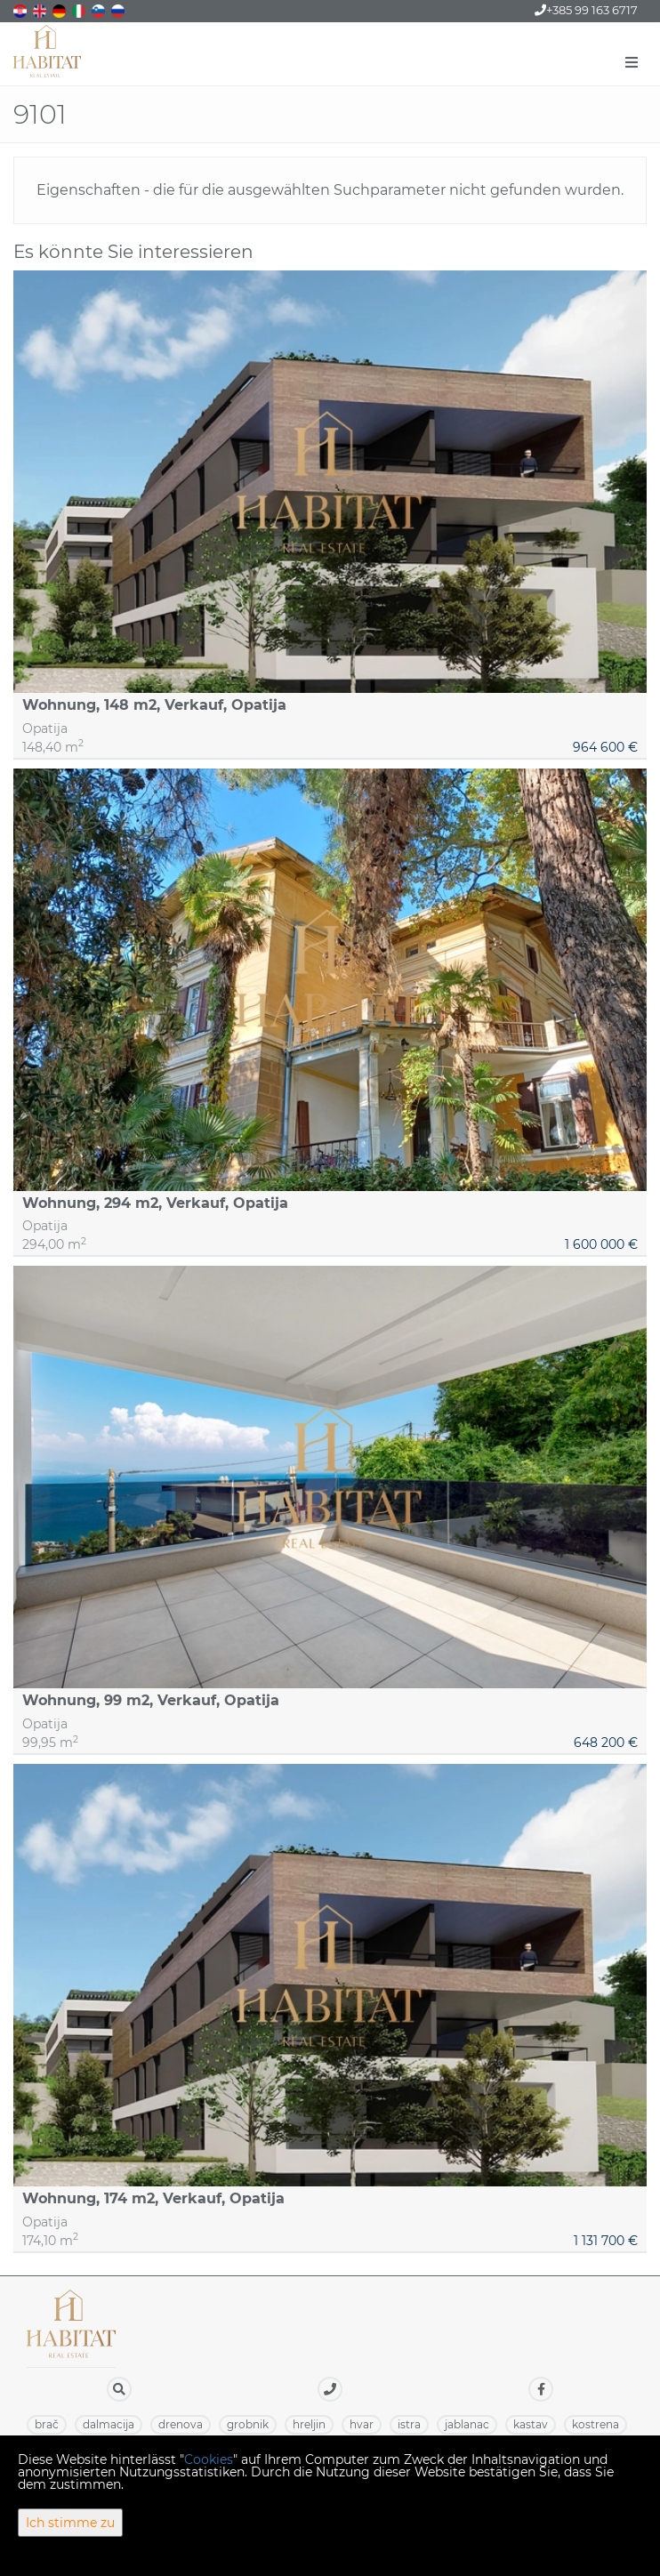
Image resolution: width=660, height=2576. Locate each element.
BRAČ (47, 2424)
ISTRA (409, 2424)
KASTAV (530, 2424)
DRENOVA (180, 2424)
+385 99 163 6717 (586, 10)
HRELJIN (309, 2424)
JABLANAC (467, 2424)
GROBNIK (248, 2424)
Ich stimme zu (70, 2523)
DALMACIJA (108, 2424)
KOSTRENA (595, 2424)
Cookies (208, 2459)
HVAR (362, 2424)
